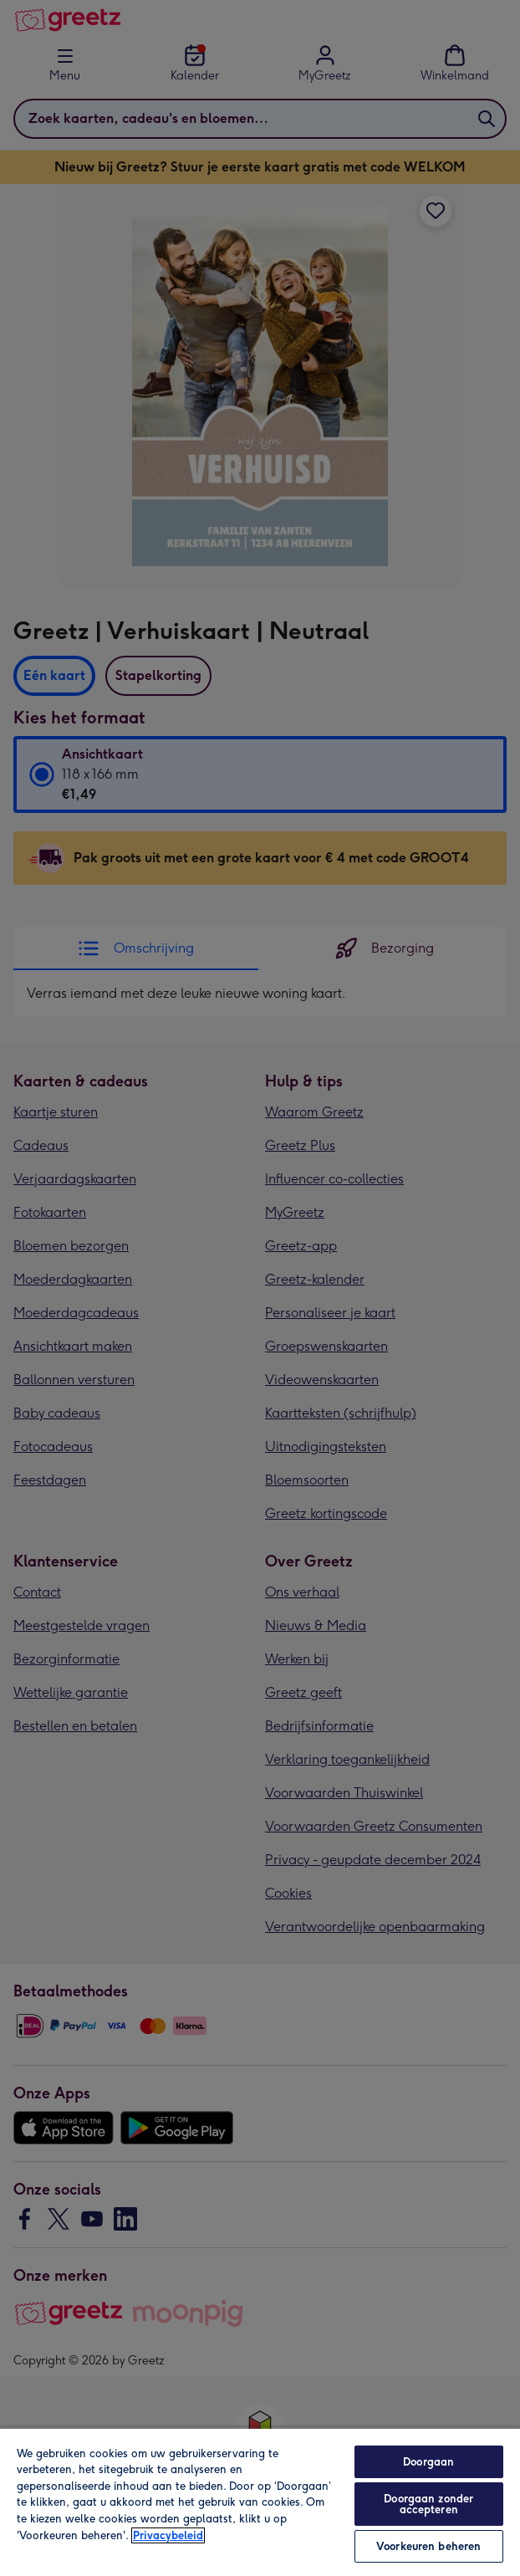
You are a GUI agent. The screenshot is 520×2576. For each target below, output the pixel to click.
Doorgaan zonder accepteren (428, 2504)
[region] (260, 2501)
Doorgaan (428, 2462)
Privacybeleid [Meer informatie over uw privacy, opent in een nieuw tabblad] (168, 2535)
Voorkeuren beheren (428, 2546)
